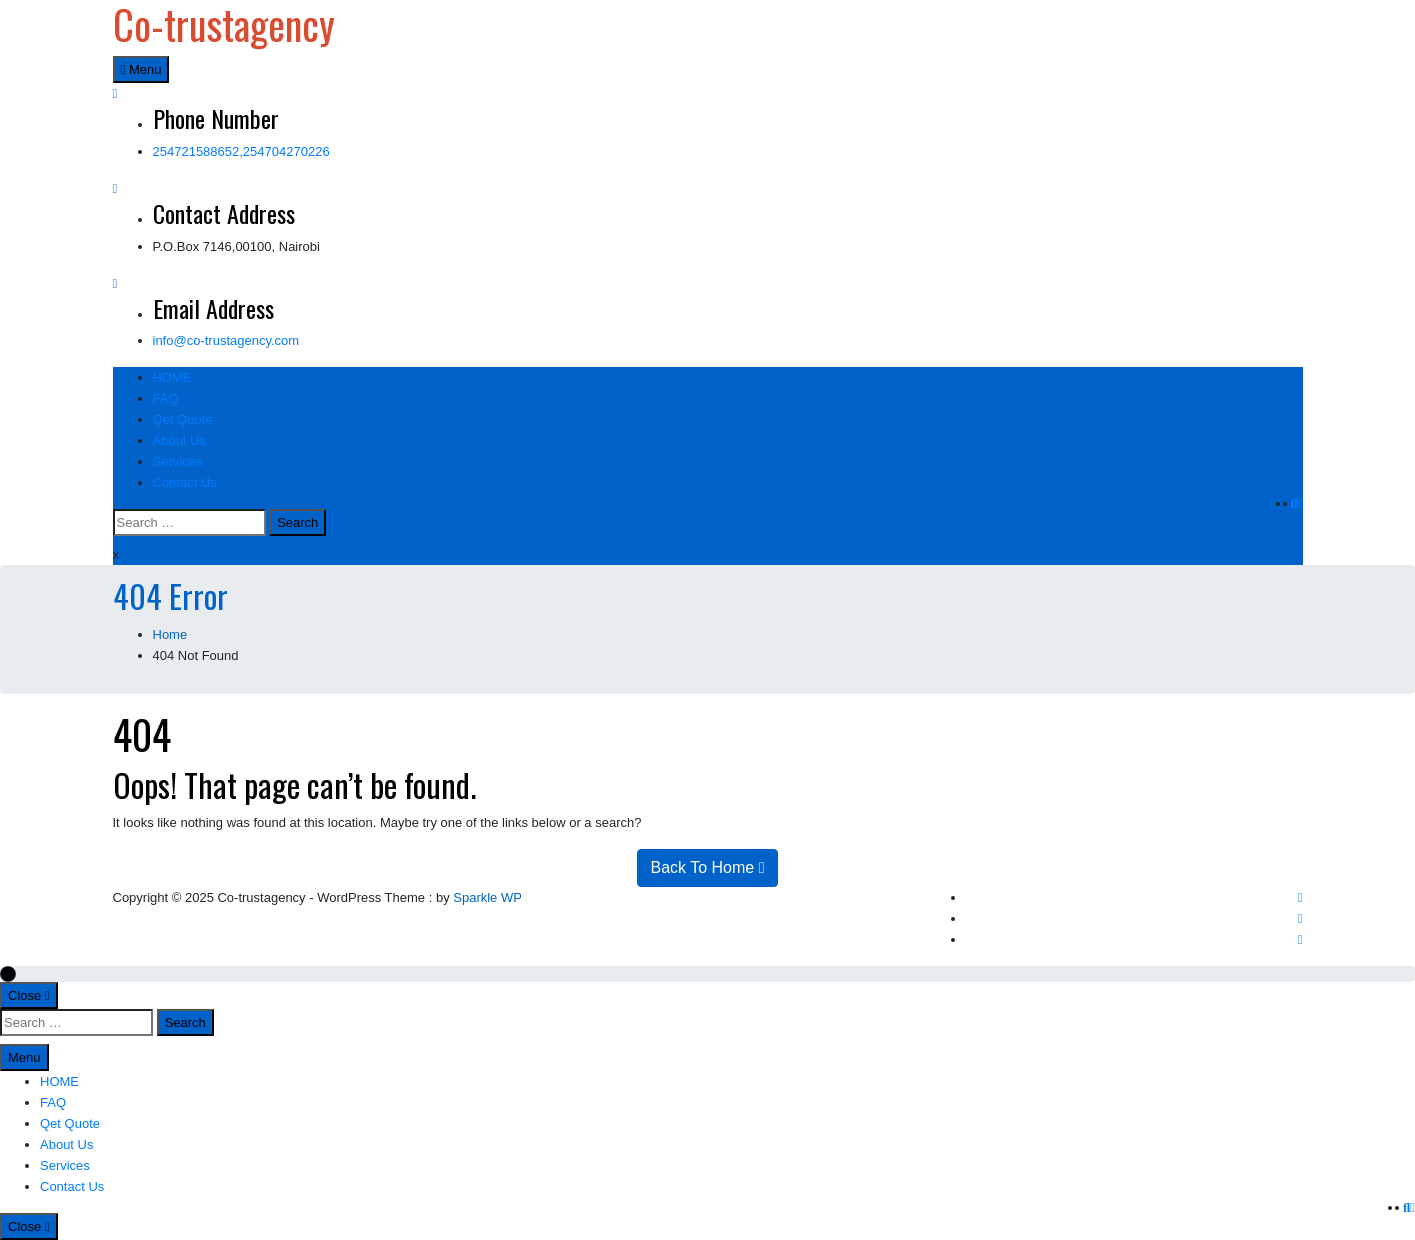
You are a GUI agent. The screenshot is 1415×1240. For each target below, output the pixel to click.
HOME (172, 377)
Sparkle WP (487, 897)
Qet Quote (183, 419)
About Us (179, 440)
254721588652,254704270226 (241, 151)
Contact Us (185, 482)
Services (178, 461)
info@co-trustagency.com (226, 340)
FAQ (166, 398)
